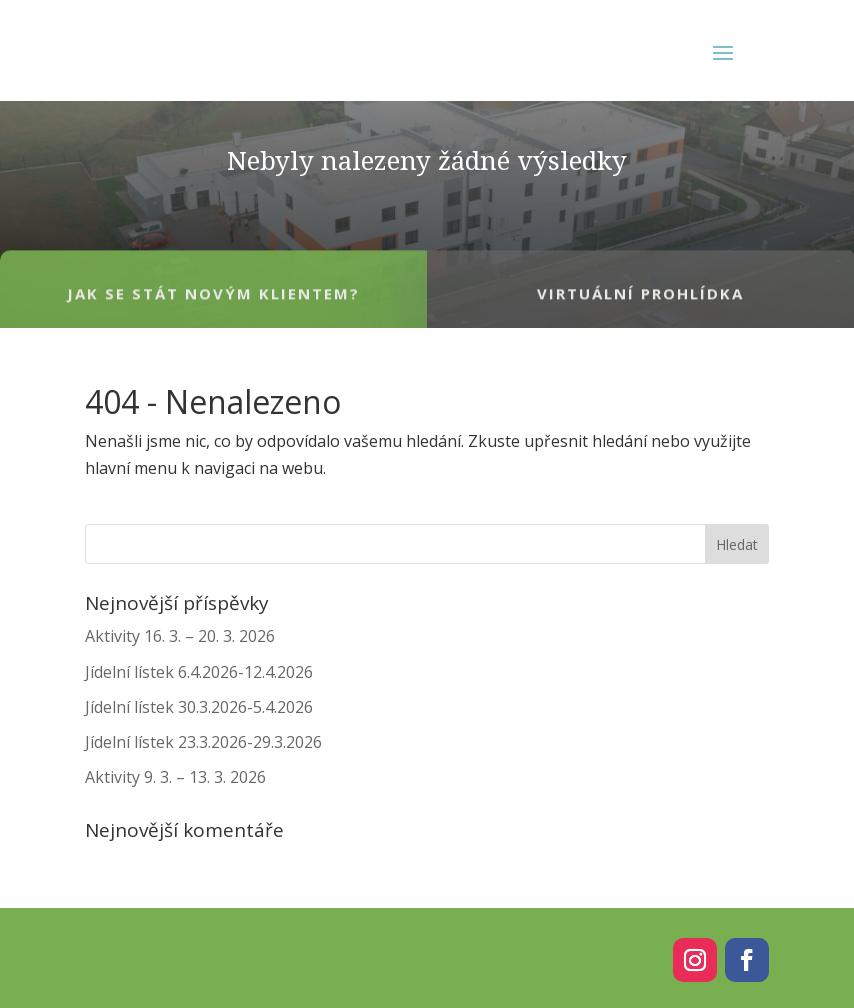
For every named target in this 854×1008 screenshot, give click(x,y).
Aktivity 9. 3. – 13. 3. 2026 (175, 777)
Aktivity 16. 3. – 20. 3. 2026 (180, 636)
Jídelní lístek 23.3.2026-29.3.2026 (203, 742)
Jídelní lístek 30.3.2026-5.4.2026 (199, 707)
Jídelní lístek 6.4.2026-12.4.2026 (199, 672)
